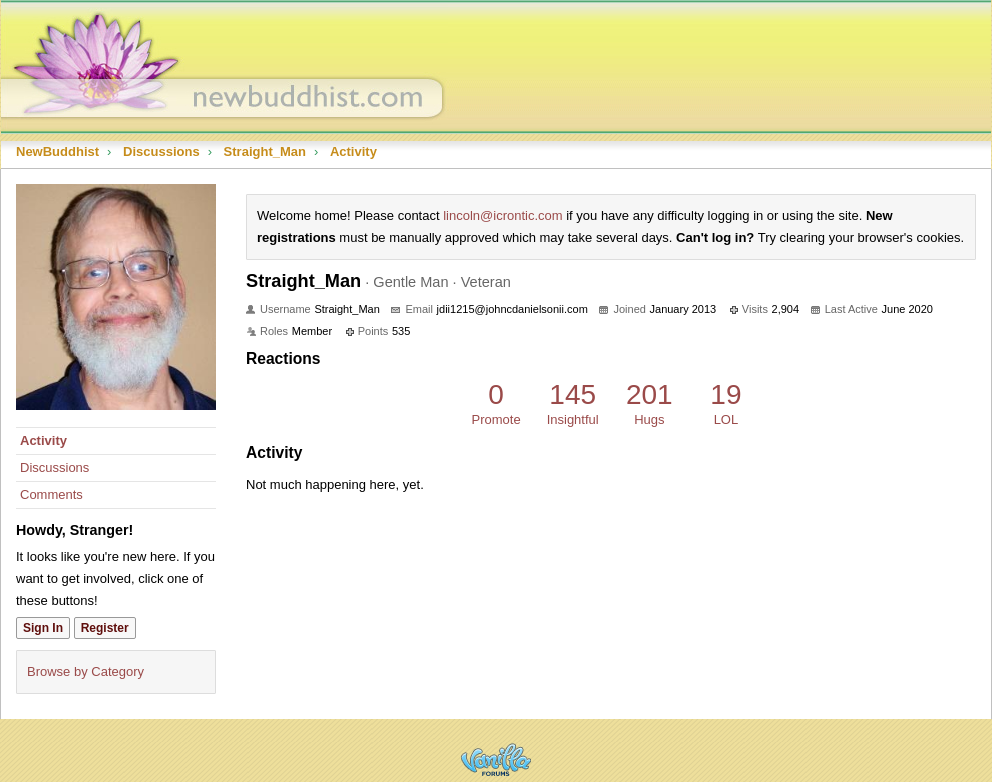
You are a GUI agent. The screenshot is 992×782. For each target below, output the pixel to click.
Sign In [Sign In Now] (43, 628)
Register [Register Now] (105, 628)
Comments (51, 494)
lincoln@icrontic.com (502, 215)
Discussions (54, 467)
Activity (43, 440)
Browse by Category (85, 671)
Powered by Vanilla (496, 759)
